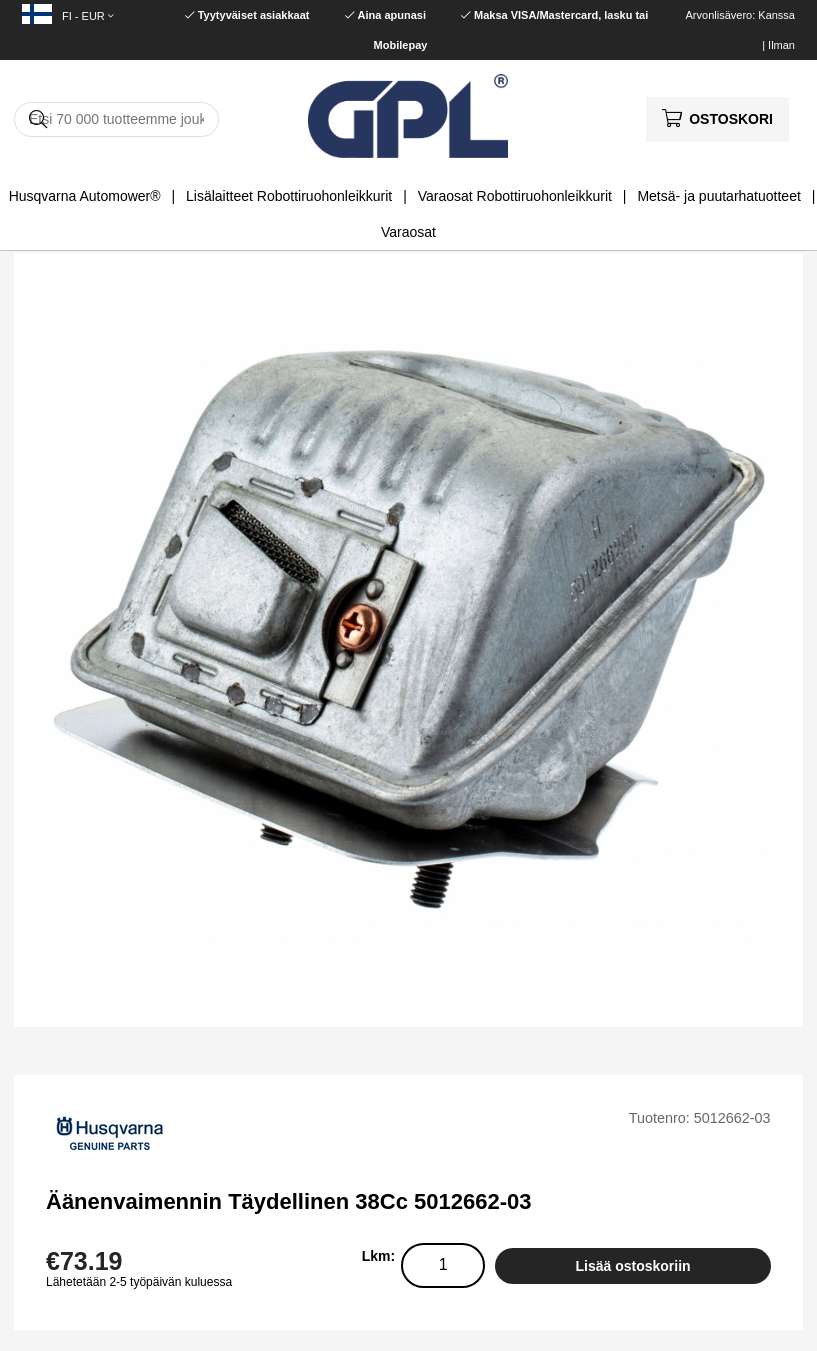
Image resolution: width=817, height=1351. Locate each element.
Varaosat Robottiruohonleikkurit (515, 196)
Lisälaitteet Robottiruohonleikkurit (289, 196)
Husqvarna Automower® (85, 196)
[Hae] (116, 119)
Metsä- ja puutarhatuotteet (718, 196)
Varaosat (408, 232)
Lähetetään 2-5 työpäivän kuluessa (139, 1282)
